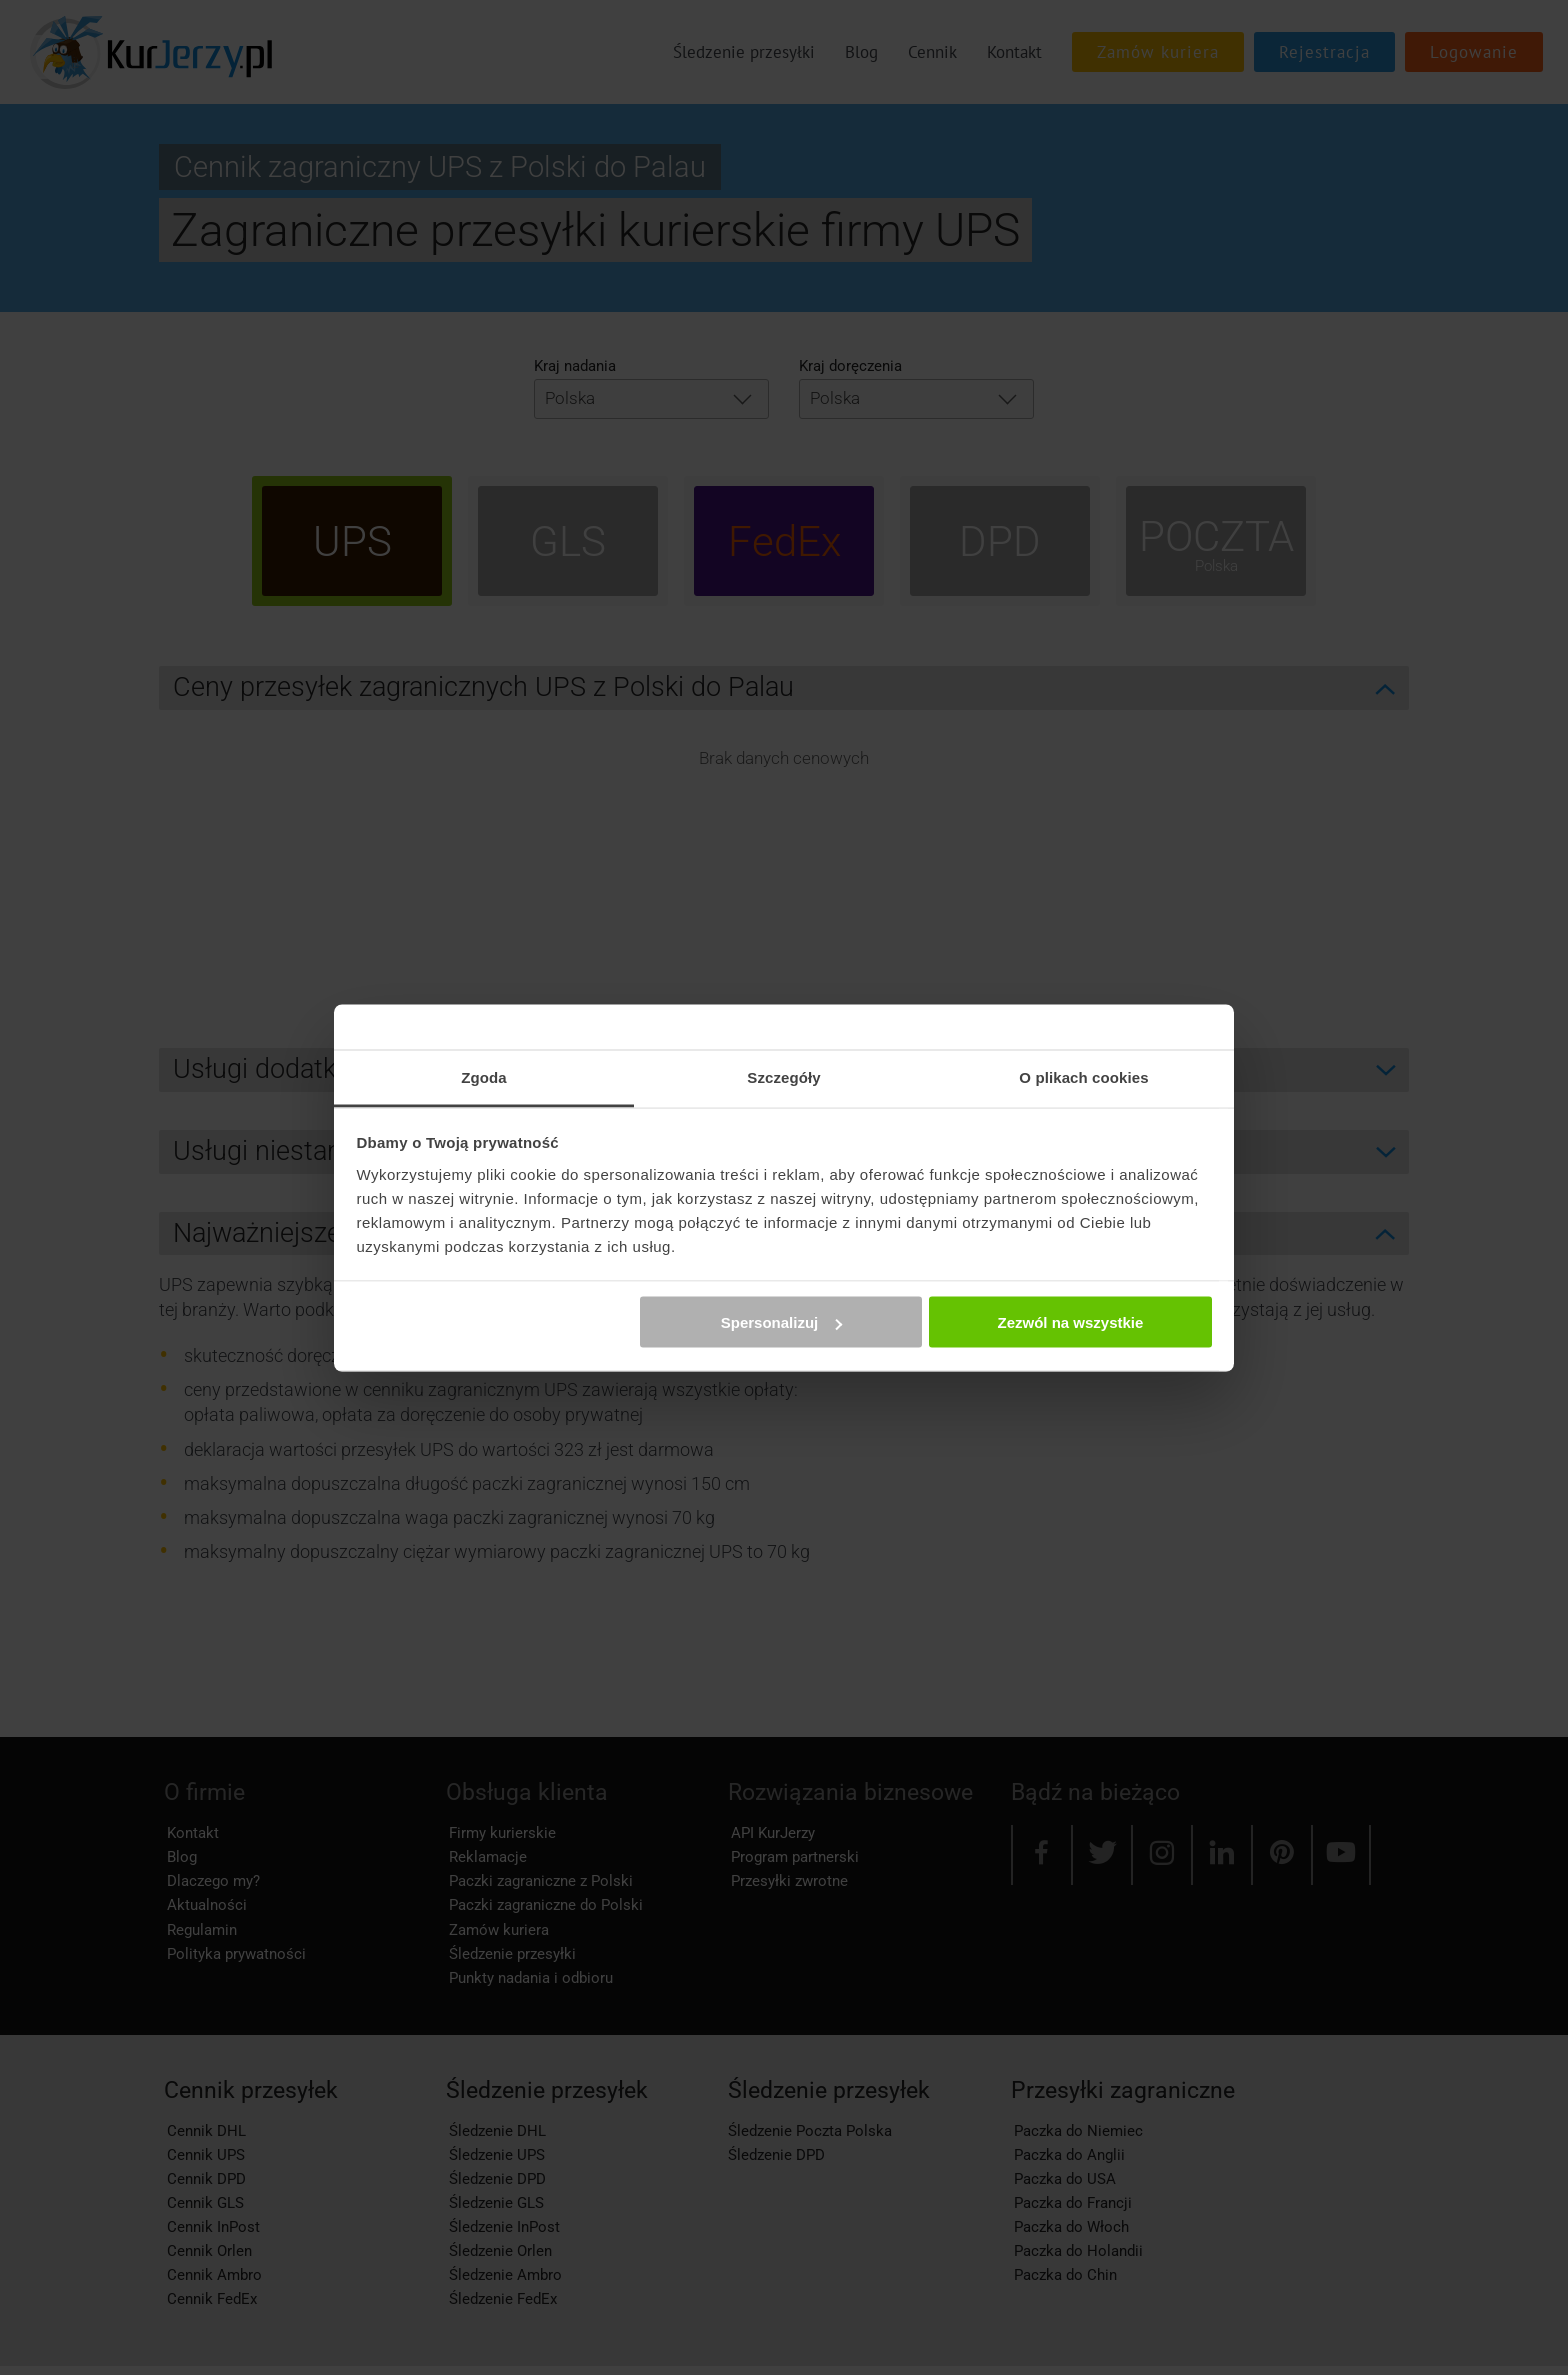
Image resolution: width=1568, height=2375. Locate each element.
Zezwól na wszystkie (1070, 1322)
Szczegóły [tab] (783, 1076)
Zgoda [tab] (484, 1076)
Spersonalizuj (782, 1322)
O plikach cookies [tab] (1083, 1076)
